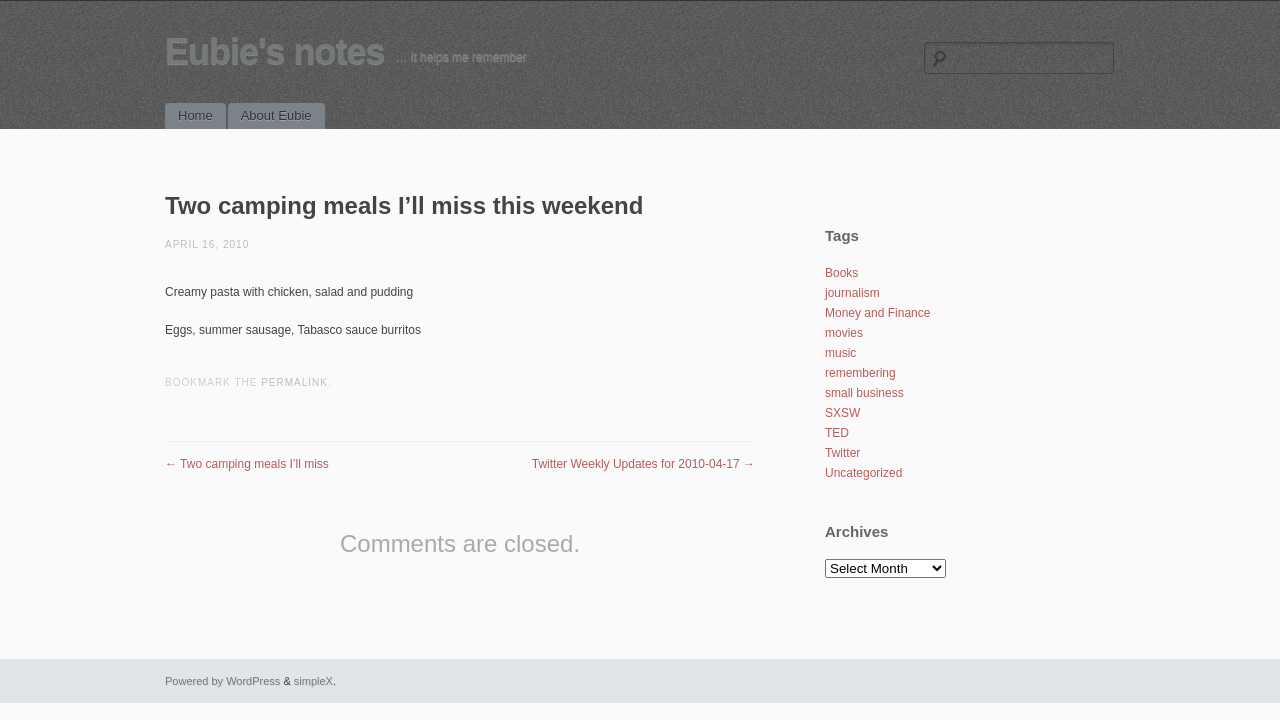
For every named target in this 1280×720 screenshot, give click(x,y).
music (840, 353)
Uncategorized (863, 473)
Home (195, 115)
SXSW (842, 413)
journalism (852, 293)
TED (837, 433)
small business (864, 393)
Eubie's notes (275, 51)
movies (844, 333)
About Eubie (276, 115)
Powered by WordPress (222, 681)
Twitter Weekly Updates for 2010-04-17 (643, 464)
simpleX (313, 681)
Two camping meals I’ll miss (247, 464)
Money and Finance (877, 313)
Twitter (842, 453)
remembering (860, 373)
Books (841, 273)
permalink (294, 382)
